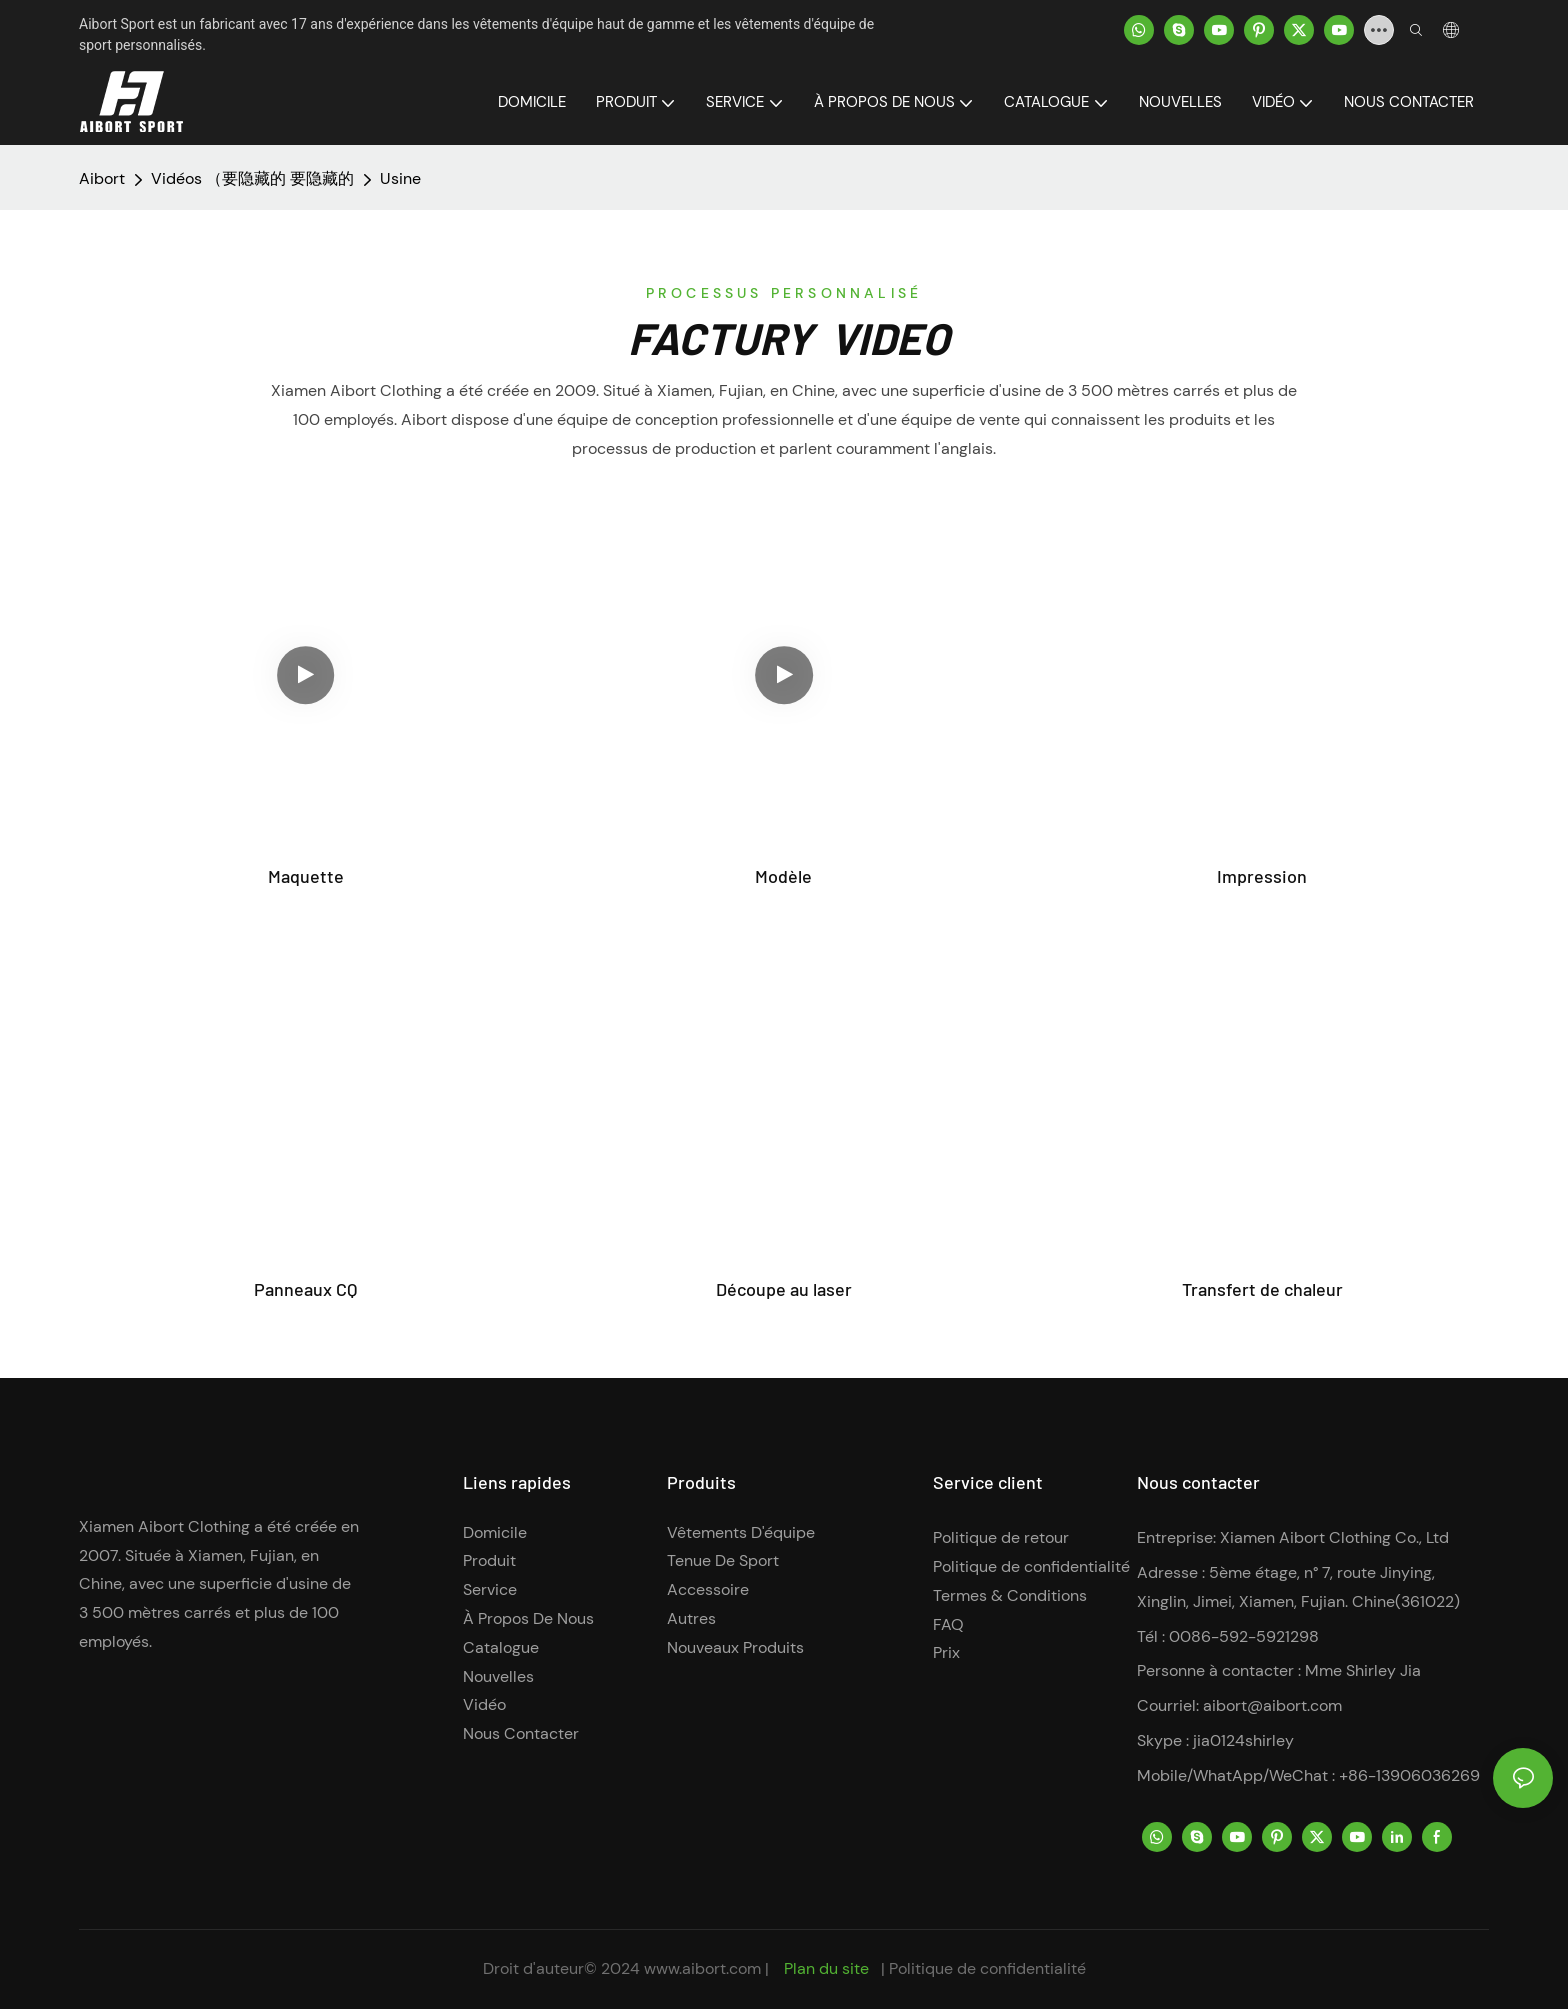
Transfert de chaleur (1262, 1289)
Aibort (102, 178)
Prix (946, 1652)
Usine (400, 178)
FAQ (948, 1624)
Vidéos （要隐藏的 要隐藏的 (252, 178)
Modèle (783, 876)
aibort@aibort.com (1272, 1705)
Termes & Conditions (1010, 1595)
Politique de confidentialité (1031, 1566)
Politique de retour (1001, 1537)
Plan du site (826, 1968)
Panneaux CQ (305, 1289)
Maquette (306, 876)
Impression (1262, 876)
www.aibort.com (704, 1968)
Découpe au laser (784, 1289)
